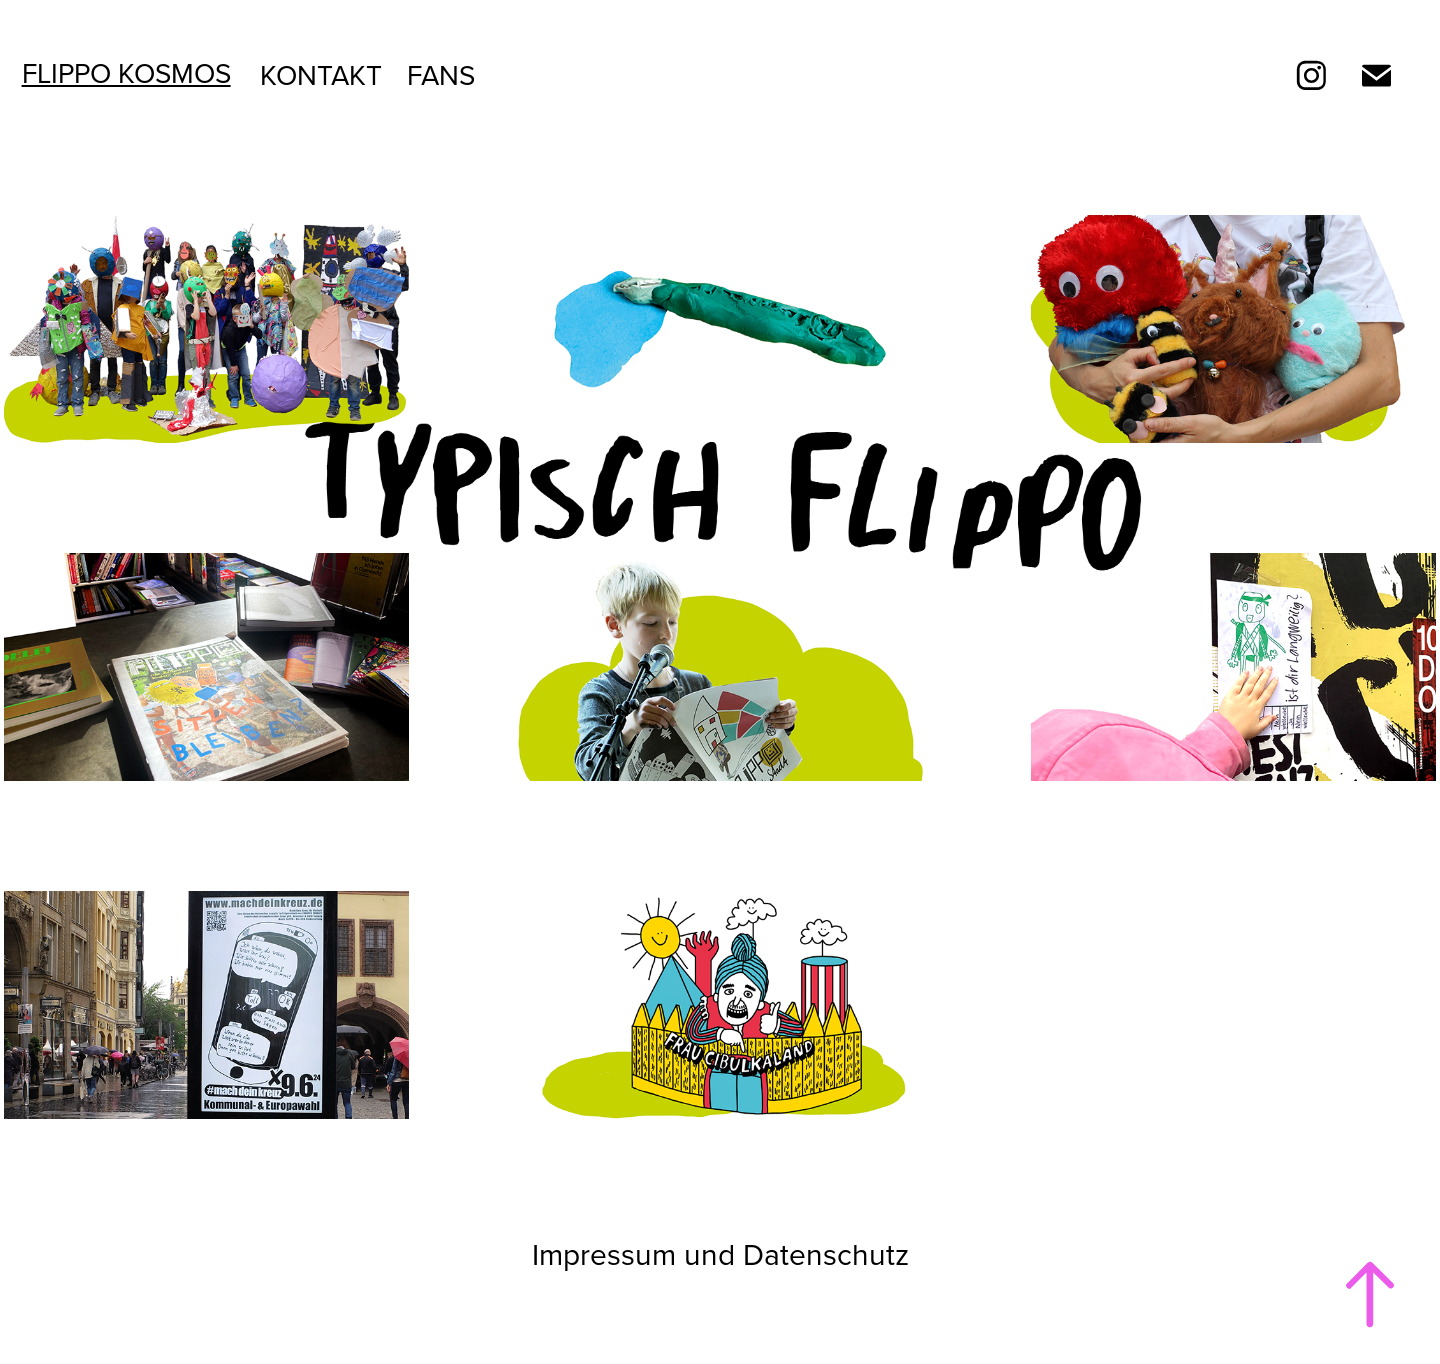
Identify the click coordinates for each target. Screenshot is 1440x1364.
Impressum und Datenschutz (720, 1254)
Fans (441, 74)
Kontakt (321, 74)
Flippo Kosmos (126, 72)
